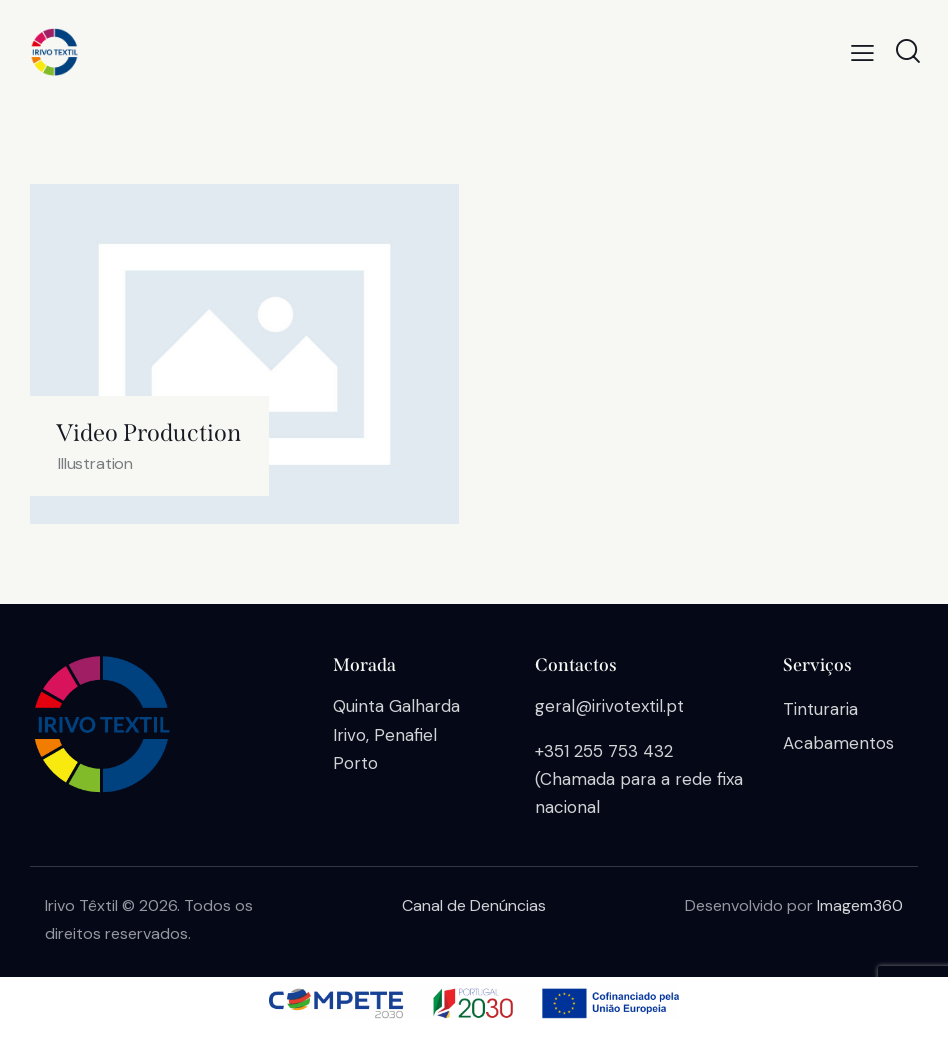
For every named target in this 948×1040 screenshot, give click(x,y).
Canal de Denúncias (474, 905)
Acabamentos (838, 743)
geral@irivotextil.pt (609, 706)
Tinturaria (820, 709)
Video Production (148, 433)
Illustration (95, 463)
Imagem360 (860, 905)
